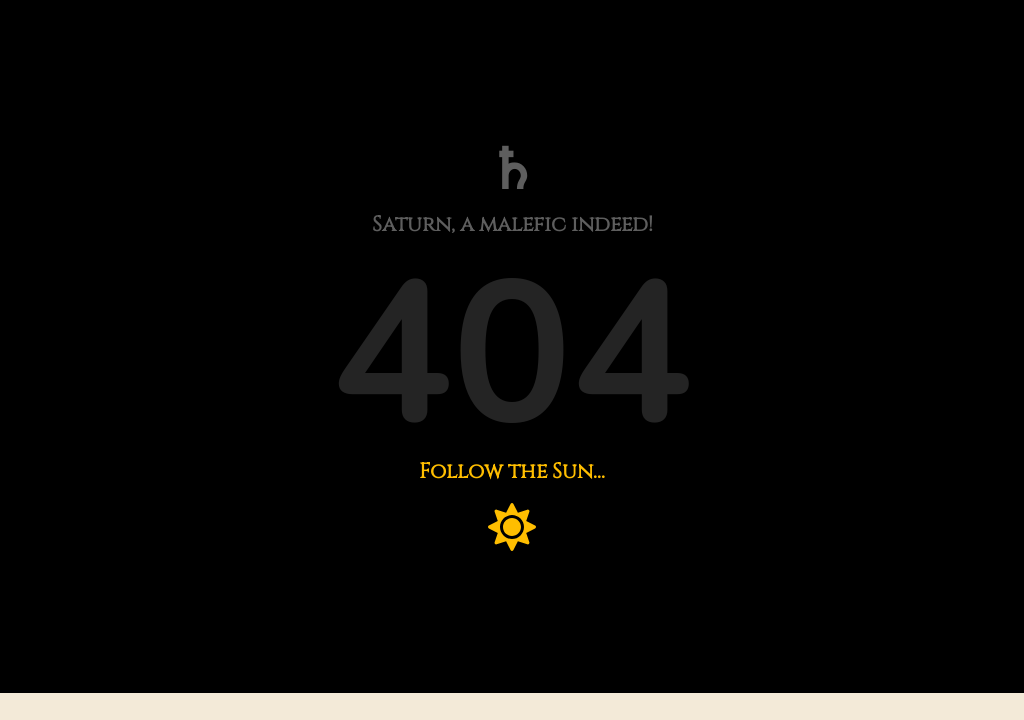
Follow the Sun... (512, 472)
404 (512, 355)
